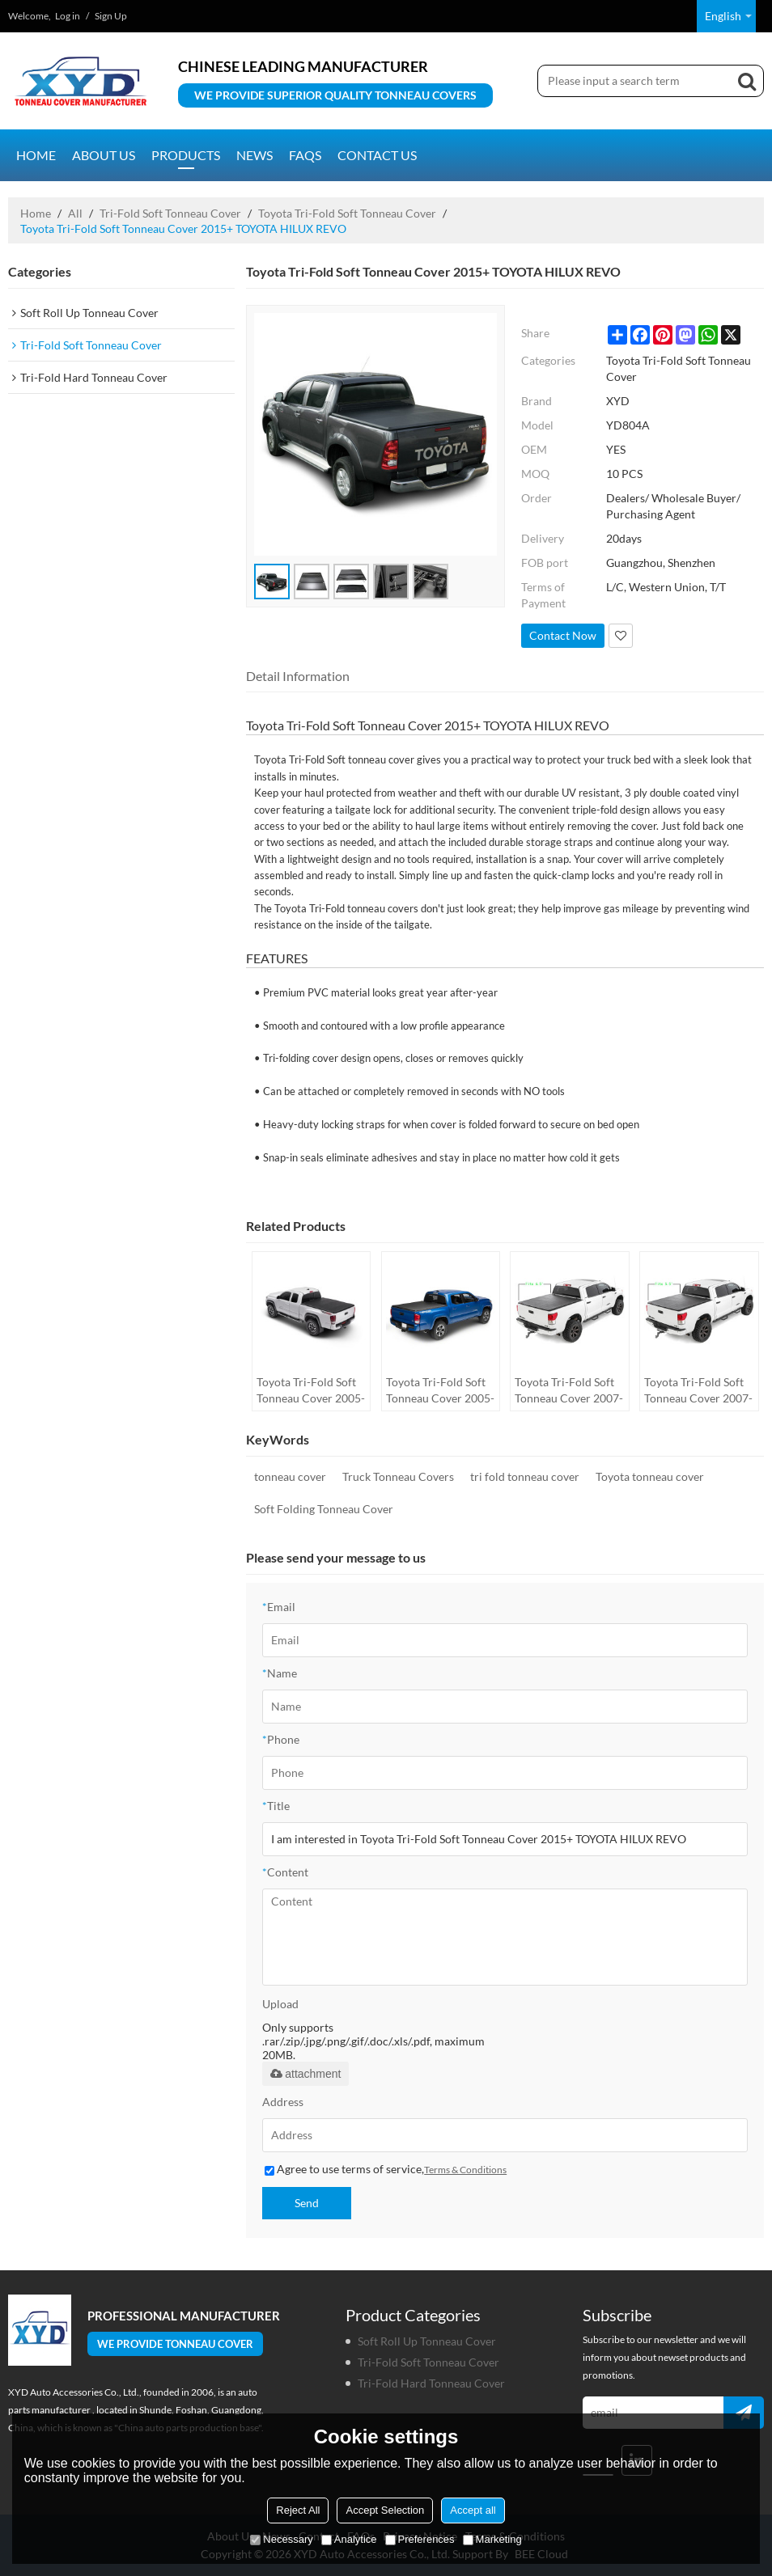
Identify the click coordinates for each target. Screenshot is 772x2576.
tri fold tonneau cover (524, 1476)
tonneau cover (290, 1476)
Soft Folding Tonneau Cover (323, 1509)
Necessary (281, 2539)
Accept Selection (385, 2510)
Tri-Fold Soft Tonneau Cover (170, 213)
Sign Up (111, 16)
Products (185, 155)
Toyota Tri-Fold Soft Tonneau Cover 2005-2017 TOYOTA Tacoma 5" (440, 1390)
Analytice (349, 2539)
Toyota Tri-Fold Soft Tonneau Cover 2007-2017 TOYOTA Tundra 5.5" (698, 1390)
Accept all (472, 2510)
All (75, 213)
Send (307, 2203)
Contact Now (562, 635)
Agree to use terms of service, (386, 2169)
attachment (305, 2073)
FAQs (305, 155)
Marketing (492, 2539)
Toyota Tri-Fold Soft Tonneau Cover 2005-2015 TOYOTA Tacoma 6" (311, 1390)
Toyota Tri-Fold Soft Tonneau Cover (347, 213)
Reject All (298, 2510)
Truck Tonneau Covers (398, 1476)
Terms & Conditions (465, 2170)
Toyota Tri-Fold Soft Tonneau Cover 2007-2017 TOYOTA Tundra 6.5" (569, 1390)
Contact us (377, 155)
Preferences (420, 2539)
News (254, 155)
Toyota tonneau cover (650, 1476)
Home (36, 155)
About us (103, 155)
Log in (67, 16)
